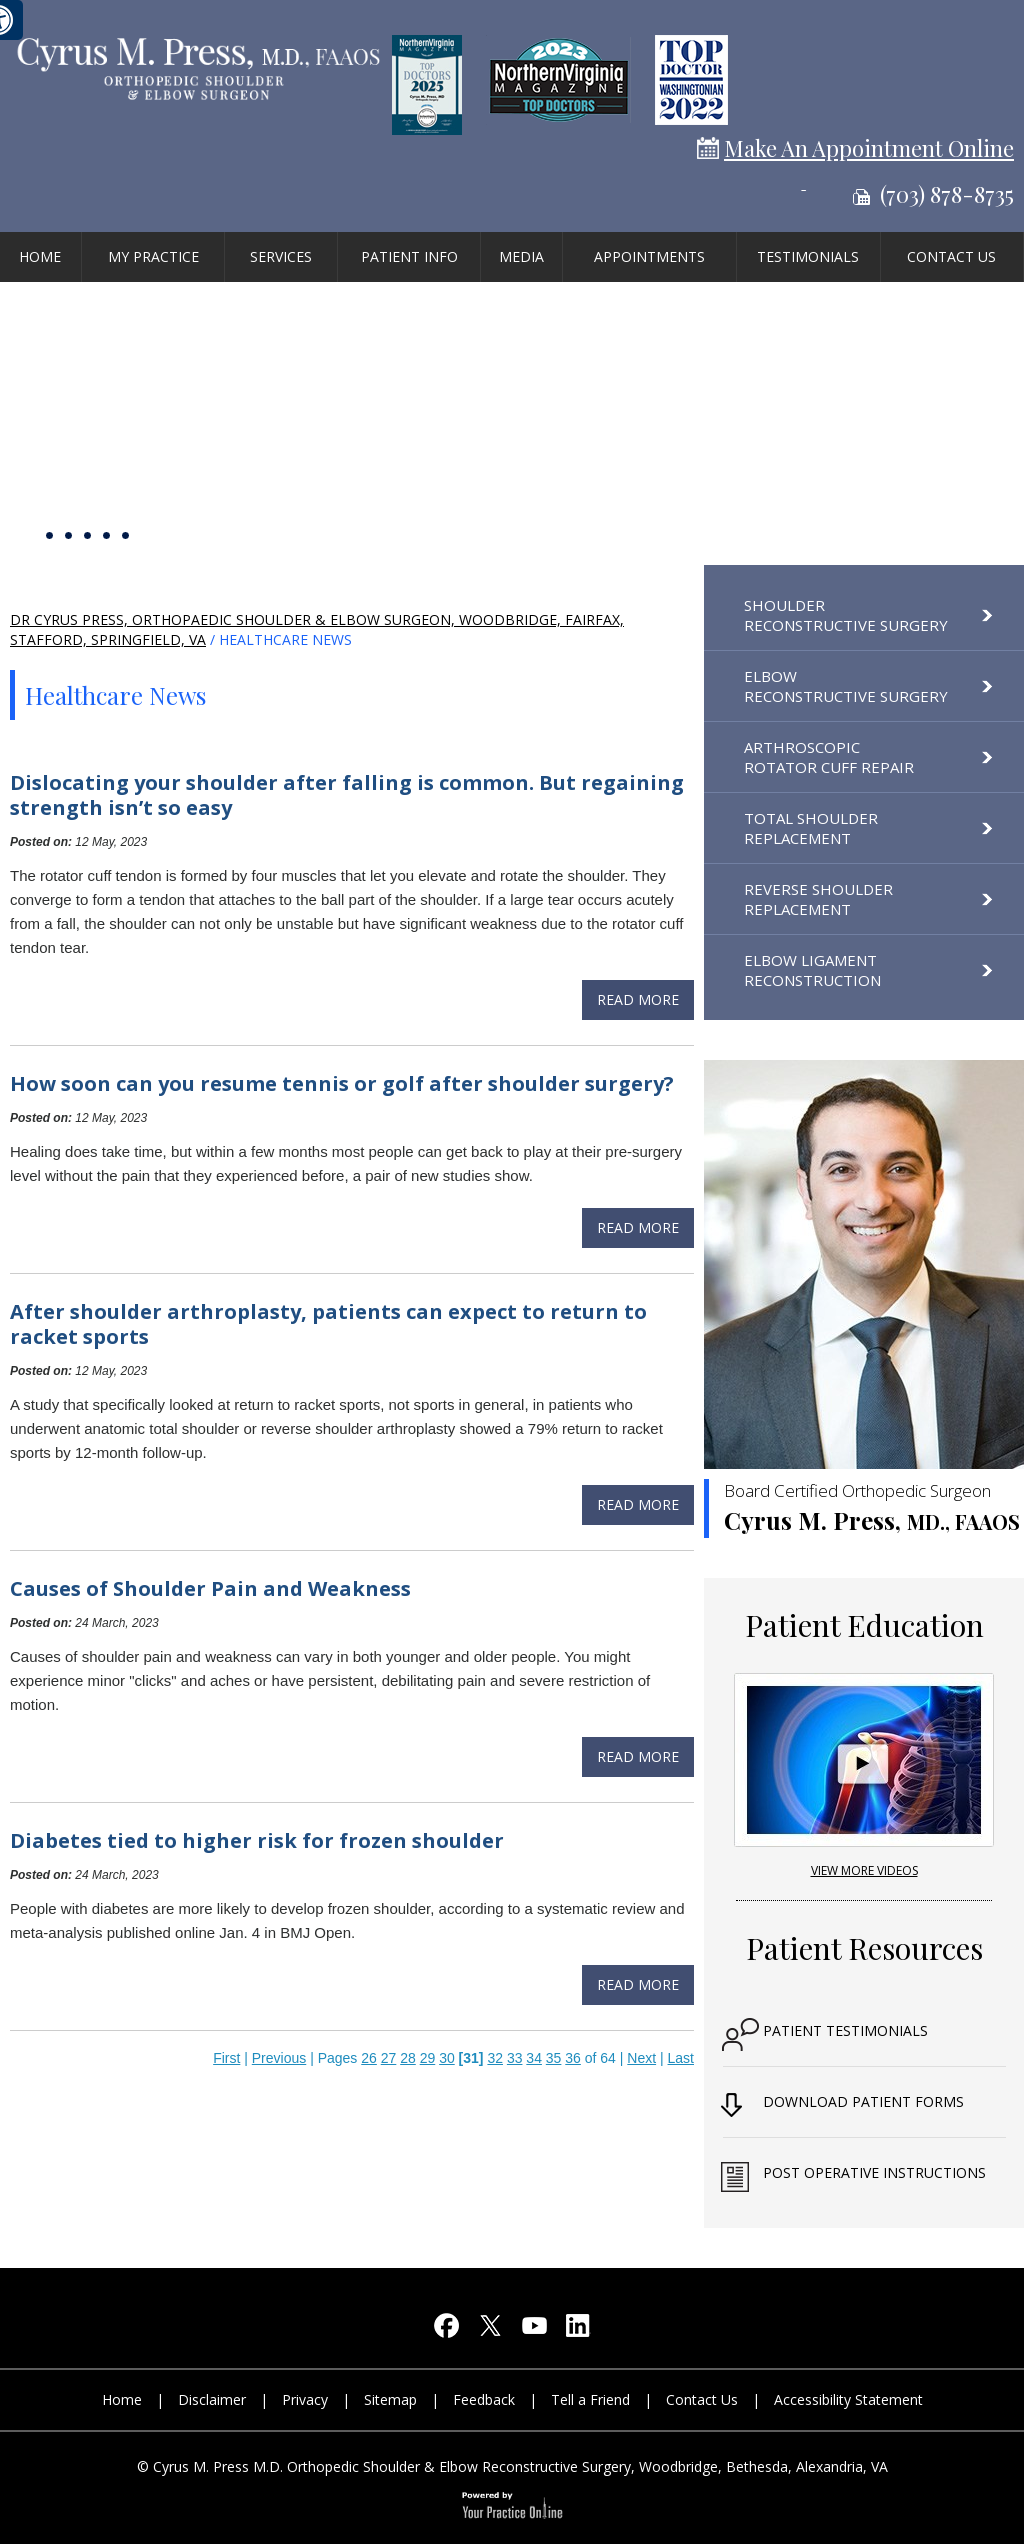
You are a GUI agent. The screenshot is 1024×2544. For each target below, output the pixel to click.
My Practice (153, 256)
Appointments (649, 256)
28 (408, 2058)
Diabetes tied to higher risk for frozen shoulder (257, 1840)
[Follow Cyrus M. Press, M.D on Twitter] (490, 2330)
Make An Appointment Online (869, 148)
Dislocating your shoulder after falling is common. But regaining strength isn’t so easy (347, 795)
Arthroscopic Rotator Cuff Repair (829, 757)
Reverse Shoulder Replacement (818, 899)
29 (428, 2058)
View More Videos (864, 1870)
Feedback (484, 2399)
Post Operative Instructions (874, 2172)
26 (369, 2058)
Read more (638, 999)
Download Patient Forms (863, 2101)
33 (515, 2058)
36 (573, 2058)
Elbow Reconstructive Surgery (846, 686)
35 (554, 2058)
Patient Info (409, 256)
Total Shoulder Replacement (811, 828)
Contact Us (951, 256)
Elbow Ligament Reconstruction (812, 970)
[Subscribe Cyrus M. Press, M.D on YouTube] (534, 2330)
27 (389, 2058)
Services (281, 256)
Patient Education (864, 1625)
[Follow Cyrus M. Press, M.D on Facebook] (446, 2330)
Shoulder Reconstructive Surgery (846, 615)
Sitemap (390, 2399)
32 (495, 2058)
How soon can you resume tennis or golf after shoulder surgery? (342, 1083)
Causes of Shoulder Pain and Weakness (210, 1588)
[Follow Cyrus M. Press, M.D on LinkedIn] (578, 2330)
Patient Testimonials (845, 2030)
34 (534, 2058)
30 (447, 2058)
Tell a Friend (590, 2399)
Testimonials (808, 256)
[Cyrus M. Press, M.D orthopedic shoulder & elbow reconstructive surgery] (197, 66)
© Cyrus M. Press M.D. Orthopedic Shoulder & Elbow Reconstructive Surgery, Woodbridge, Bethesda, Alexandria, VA (512, 2466)
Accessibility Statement (848, 2399)
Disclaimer (212, 2399)
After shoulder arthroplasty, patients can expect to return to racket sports (328, 1324)
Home (40, 256)
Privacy (305, 2399)
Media (521, 256)
